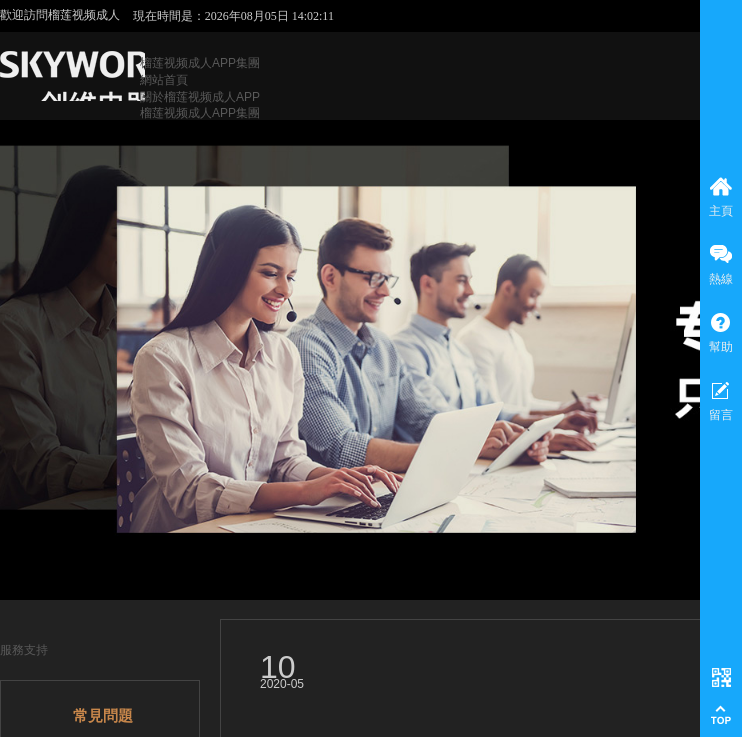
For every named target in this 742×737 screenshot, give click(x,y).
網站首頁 (164, 80)
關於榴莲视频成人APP (200, 97)
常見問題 (103, 716)
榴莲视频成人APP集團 (200, 63)
